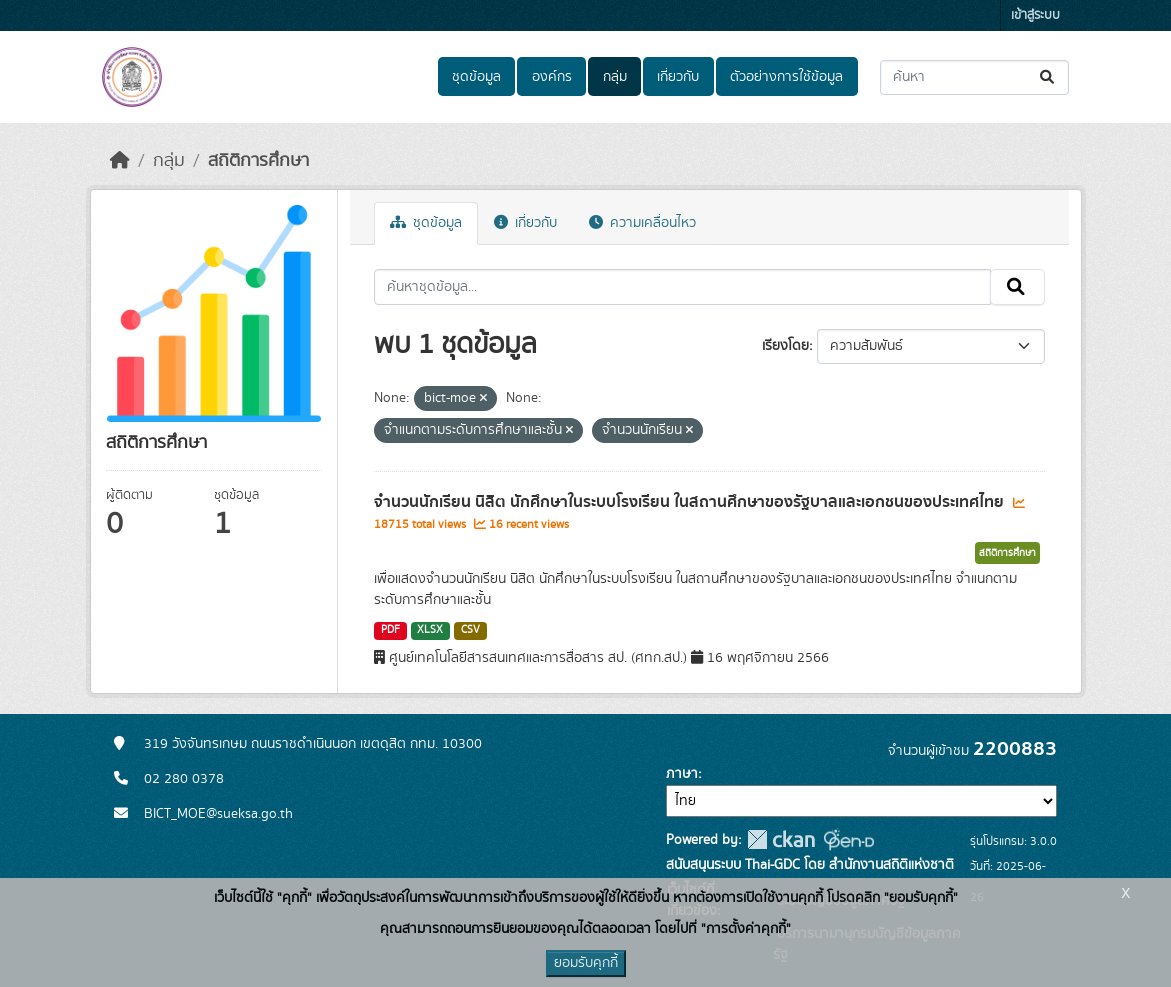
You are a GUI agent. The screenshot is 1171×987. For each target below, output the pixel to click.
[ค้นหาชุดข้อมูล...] (974, 77)
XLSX (430, 630)
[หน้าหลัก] (120, 161)
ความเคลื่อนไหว (642, 223)
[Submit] (1048, 77)
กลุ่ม (615, 77)
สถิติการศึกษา (258, 161)
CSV (470, 630)
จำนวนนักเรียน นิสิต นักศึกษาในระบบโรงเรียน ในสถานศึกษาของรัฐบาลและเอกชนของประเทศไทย (691, 502)
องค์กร (552, 77)
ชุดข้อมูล (476, 77)
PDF (390, 630)
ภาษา (682, 774)
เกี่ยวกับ (678, 77)
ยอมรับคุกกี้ (586, 963)
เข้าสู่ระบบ (1035, 15)
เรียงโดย (785, 346)
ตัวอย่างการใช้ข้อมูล (786, 77)
